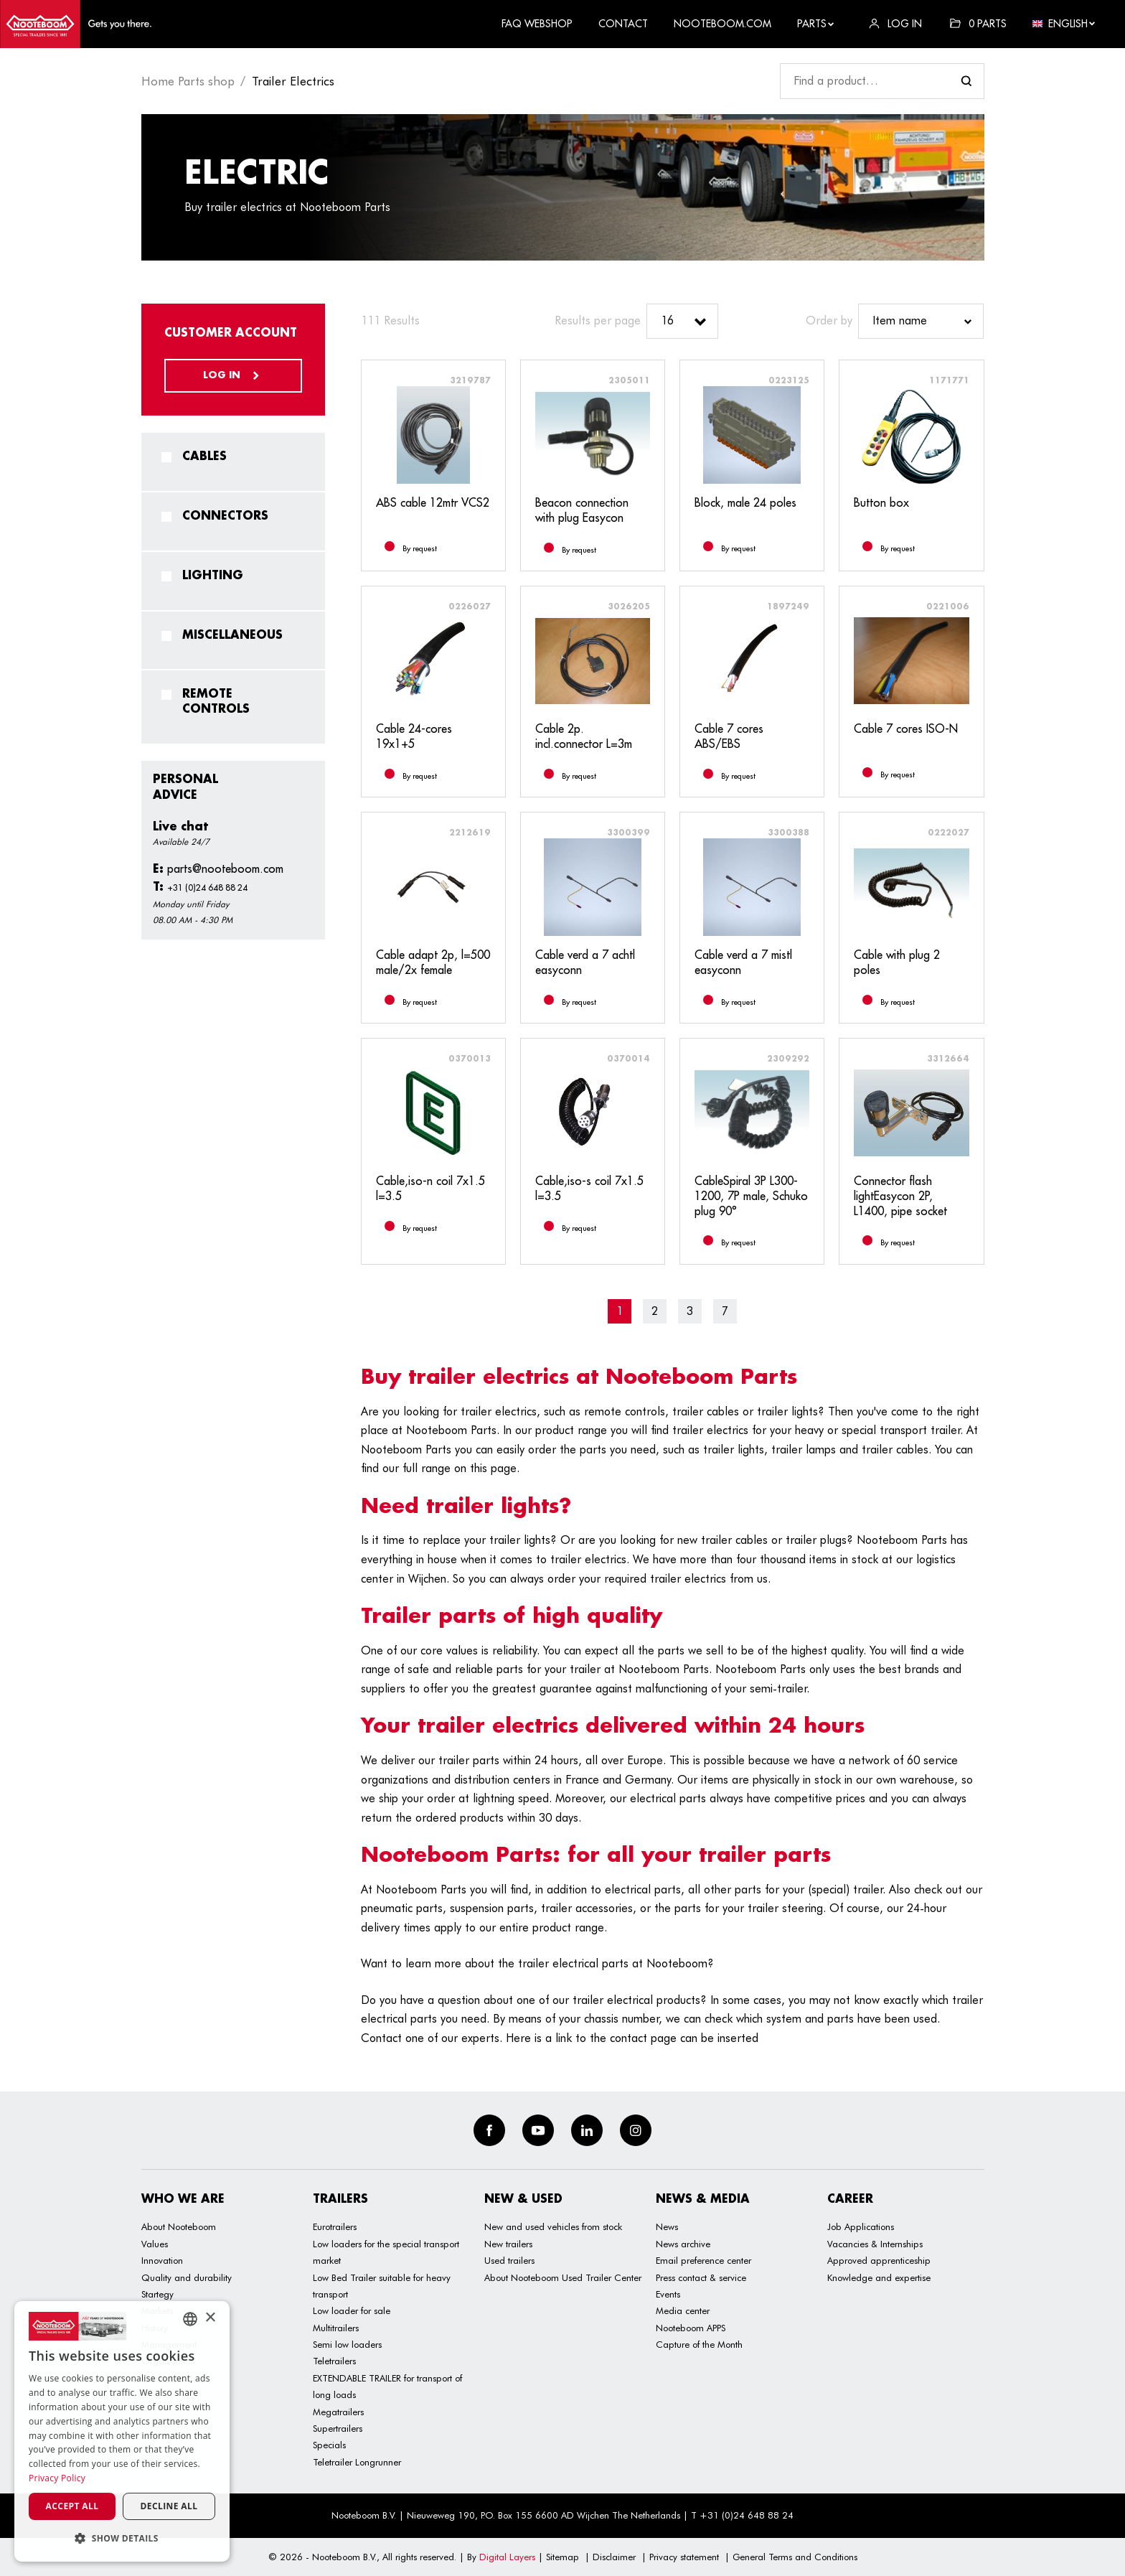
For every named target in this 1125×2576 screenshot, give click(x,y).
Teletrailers (334, 2360)
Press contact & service (701, 2277)
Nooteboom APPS (690, 2327)
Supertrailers (337, 2428)
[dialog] (122, 2431)
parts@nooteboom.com (218, 868)
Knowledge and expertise (879, 2277)
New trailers (508, 2243)
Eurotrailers (335, 2226)
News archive (683, 2243)
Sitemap (562, 2556)
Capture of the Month (699, 2344)
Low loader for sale (351, 2310)
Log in (233, 375)
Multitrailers (336, 2327)
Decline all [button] (169, 2506)
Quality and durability (186, 2277)
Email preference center (703, 2260)
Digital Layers (507, 2556)
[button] (122, 2538)
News (667, 2226)
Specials (329, 2444)
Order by (829, 320)
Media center (683, 2310)
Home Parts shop (188, 81)
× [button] (209, 2318)
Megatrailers (338, 2411)
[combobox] (190, 2319)
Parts (816, 23)
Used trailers (509, 2260)
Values (154, 2243)
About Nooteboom (178, 2226)
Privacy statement (684, 2556)
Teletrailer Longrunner (357, 2462)
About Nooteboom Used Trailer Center (562, 2277)
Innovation (162, 2260)
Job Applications (860, 2226)
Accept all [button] (72, 2506)
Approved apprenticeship (879, 2260)
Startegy (157, 2294)
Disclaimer (614, 2556)
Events (668, 2294)
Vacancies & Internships (875, 2243)
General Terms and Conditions (795, 2556)
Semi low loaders (347, 2344)
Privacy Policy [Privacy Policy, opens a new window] (57, 2478)
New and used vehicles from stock (553, 2226)
